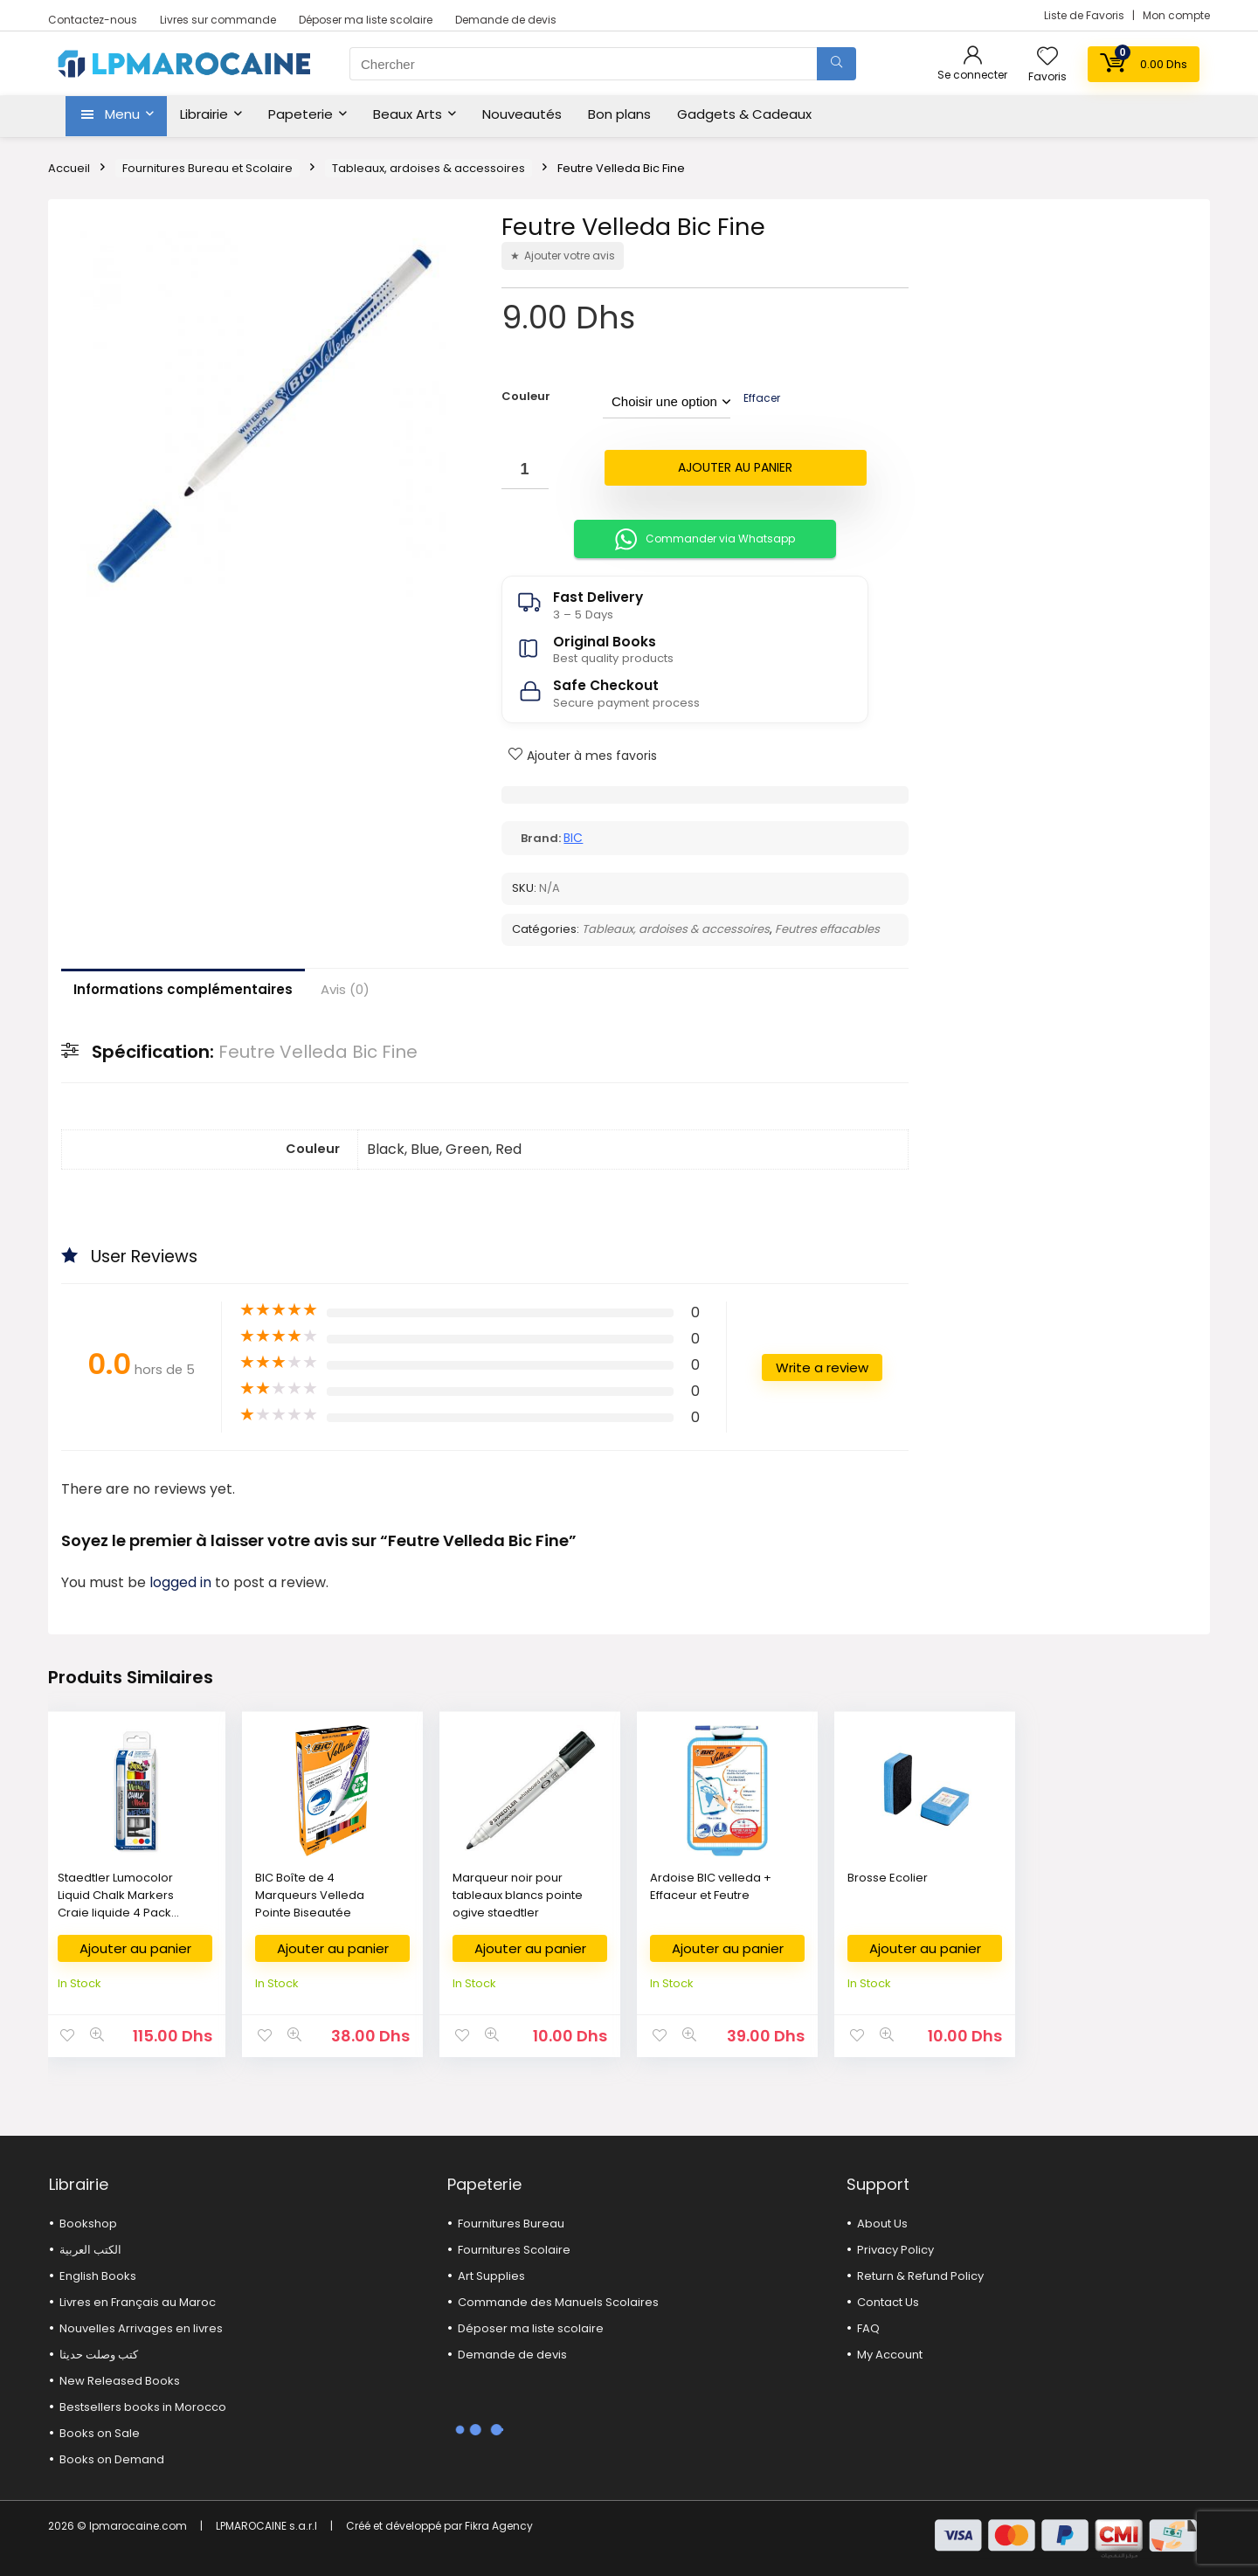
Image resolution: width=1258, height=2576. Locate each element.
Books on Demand (111, 2459)
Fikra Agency (499, 2525)
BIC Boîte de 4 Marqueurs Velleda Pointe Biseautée (309, 1895)
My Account (890, 2354)
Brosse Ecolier (887, 1877)
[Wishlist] (1047, 57)
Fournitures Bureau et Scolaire (207, 168)
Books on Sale (99, 2433)
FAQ (868, 2328)
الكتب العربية (90, 2249)
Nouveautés (522, 114)
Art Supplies (491, 2276)
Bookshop (88, 2223)
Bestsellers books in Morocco (142, 2407)
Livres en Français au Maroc (137, 2302)
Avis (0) (345, 989)
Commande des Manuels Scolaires (558, 2302)
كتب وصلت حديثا (98, 2354)
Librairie (204, 114)
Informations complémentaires (183, 989)
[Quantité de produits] (525, 469)
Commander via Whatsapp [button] (705, 539)
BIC (573, 837)
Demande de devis (505, 19)
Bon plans (619, 114)
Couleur (525, 396)
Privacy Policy (895, 2249)
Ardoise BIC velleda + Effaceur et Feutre (710, 1886)
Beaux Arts (407, 114)
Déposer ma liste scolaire (365, 19)
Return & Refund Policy (920, 2276)
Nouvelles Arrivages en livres (141, 2328)
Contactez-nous (92, 19)
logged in (182, 1582)
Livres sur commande (218, 19)
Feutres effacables (827, 929)
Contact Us (888, 2302)
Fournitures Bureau (511, 2223)
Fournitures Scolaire (514, 2249)
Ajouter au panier (735, 467)
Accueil (69, 168)
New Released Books (119, 2380)
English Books (97, 2276)
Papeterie (300, 114)
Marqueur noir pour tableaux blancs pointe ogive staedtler (518, 1895)
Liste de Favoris (1085, 15)
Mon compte (1176, 15)
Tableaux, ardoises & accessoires (428, 168)
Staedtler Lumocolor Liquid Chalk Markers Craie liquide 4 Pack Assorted (116, 1903)
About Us (882, 2223)
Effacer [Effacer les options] (761, 397)
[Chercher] (836, 63)
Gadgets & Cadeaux (744, 114)
